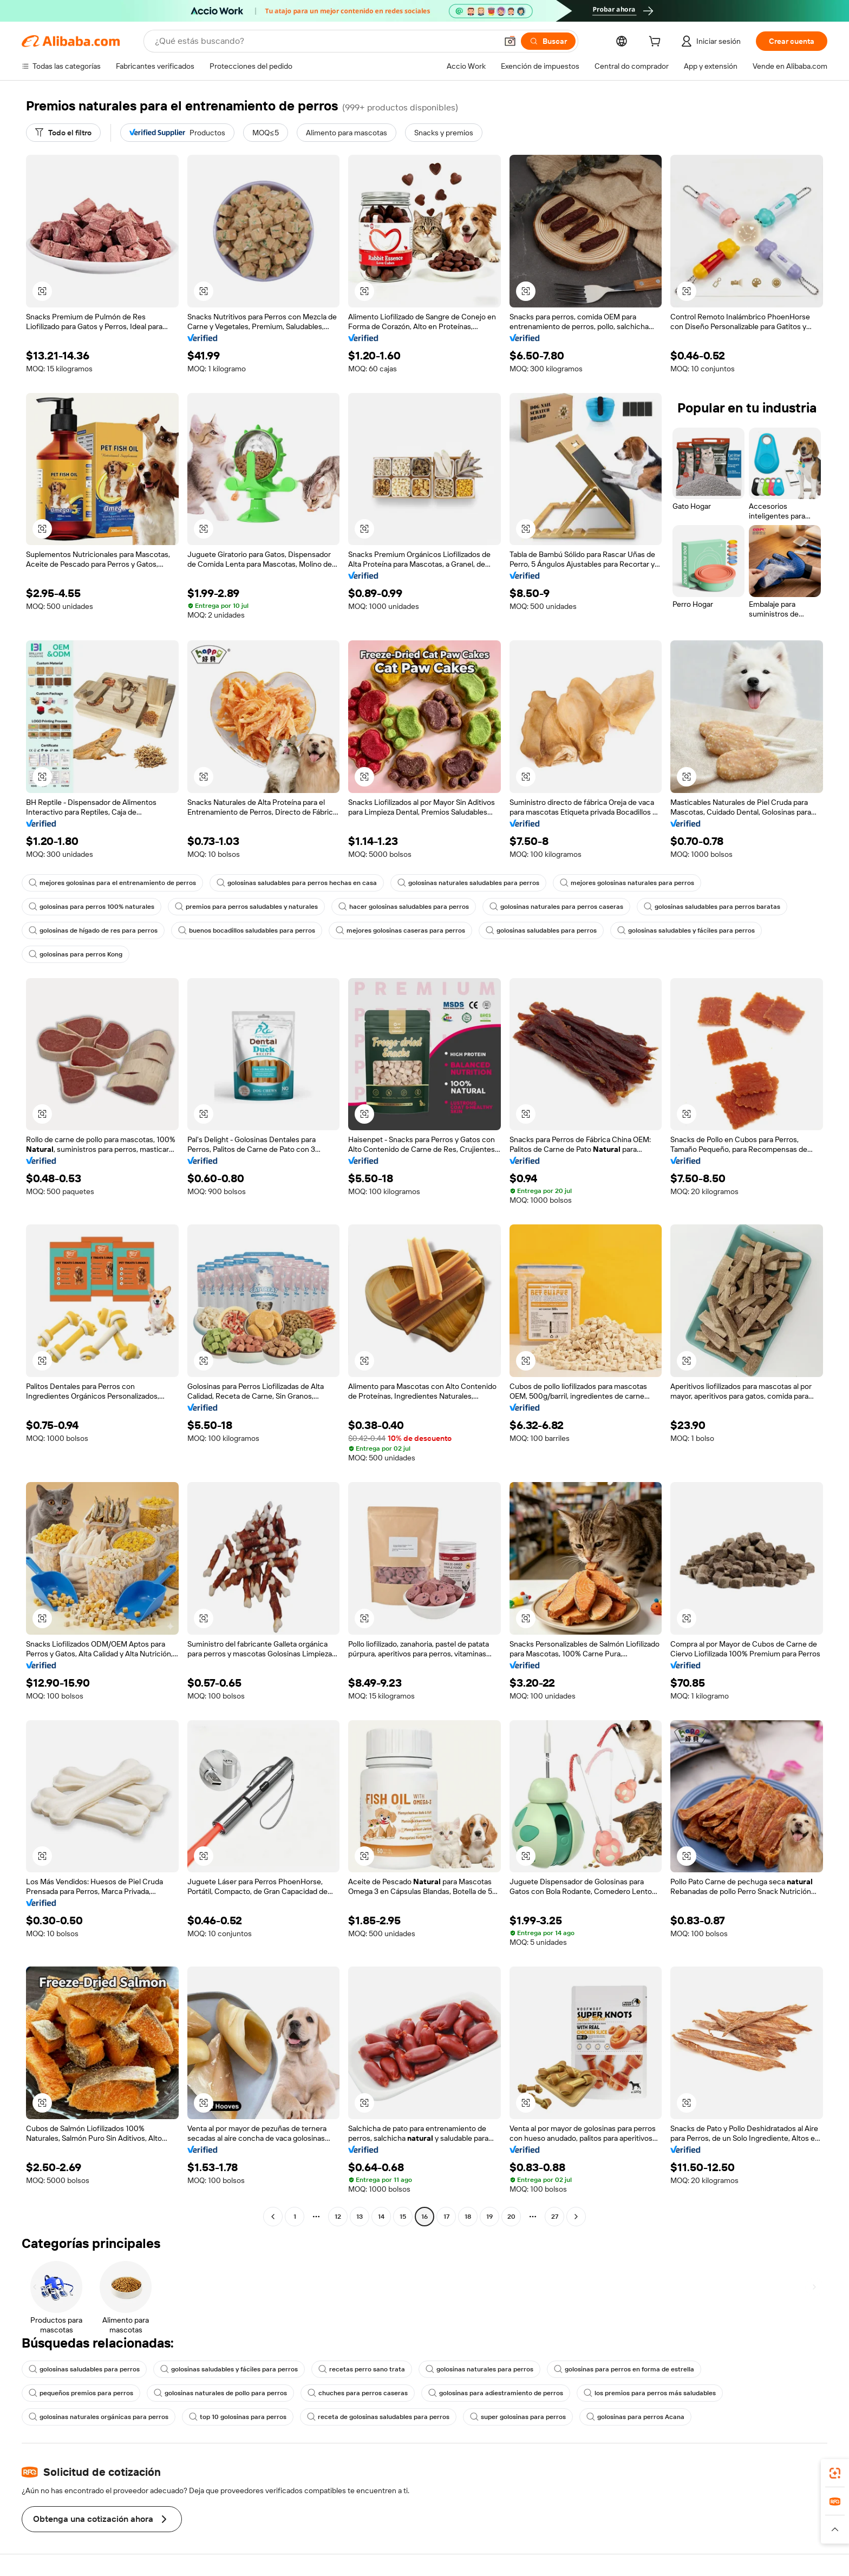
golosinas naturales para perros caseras (556, 906)
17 (446, 2216)
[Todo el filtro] (63, 132)
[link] (835, 2473)
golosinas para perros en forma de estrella (624, 2369)
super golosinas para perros (518, 2417)
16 (424, 2216)
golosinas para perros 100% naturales (91, 906)
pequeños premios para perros (81, 2393)
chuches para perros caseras (358, 2393)
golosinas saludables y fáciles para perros (686, 930)
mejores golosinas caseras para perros (400, 930)
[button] (510, 41)
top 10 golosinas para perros (237, 2417)
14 (381, 2216)
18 (468, 2216)
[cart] (657, 42)
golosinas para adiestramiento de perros (495, 2393)
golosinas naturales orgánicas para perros (98, 2417)
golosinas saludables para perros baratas (712, 906)
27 (554, 2216)
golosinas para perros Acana (635, 2417)
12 (338, 2216)
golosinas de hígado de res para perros (93, 930)
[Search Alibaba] (325, 41)
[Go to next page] (576, 2216)
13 (359, 2216)
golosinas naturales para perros (479, 2369)
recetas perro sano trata (361, 2369)
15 (403, 2216)
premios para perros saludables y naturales (246, 906)
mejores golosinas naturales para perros (627, 883)
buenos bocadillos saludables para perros (246, 930)
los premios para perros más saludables (650, 2393)
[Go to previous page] (273, 2216)
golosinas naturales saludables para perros (468, 883)
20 (511, 2216)
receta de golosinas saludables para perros (378, 2417)
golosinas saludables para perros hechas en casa (297, 883)
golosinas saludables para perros (541, 930)
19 (489, 2216)
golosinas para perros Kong (75, 954)
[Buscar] (548, 41)
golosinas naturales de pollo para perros (220, 2393)
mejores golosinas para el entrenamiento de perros (112, 883)
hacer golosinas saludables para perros (403, 906)
